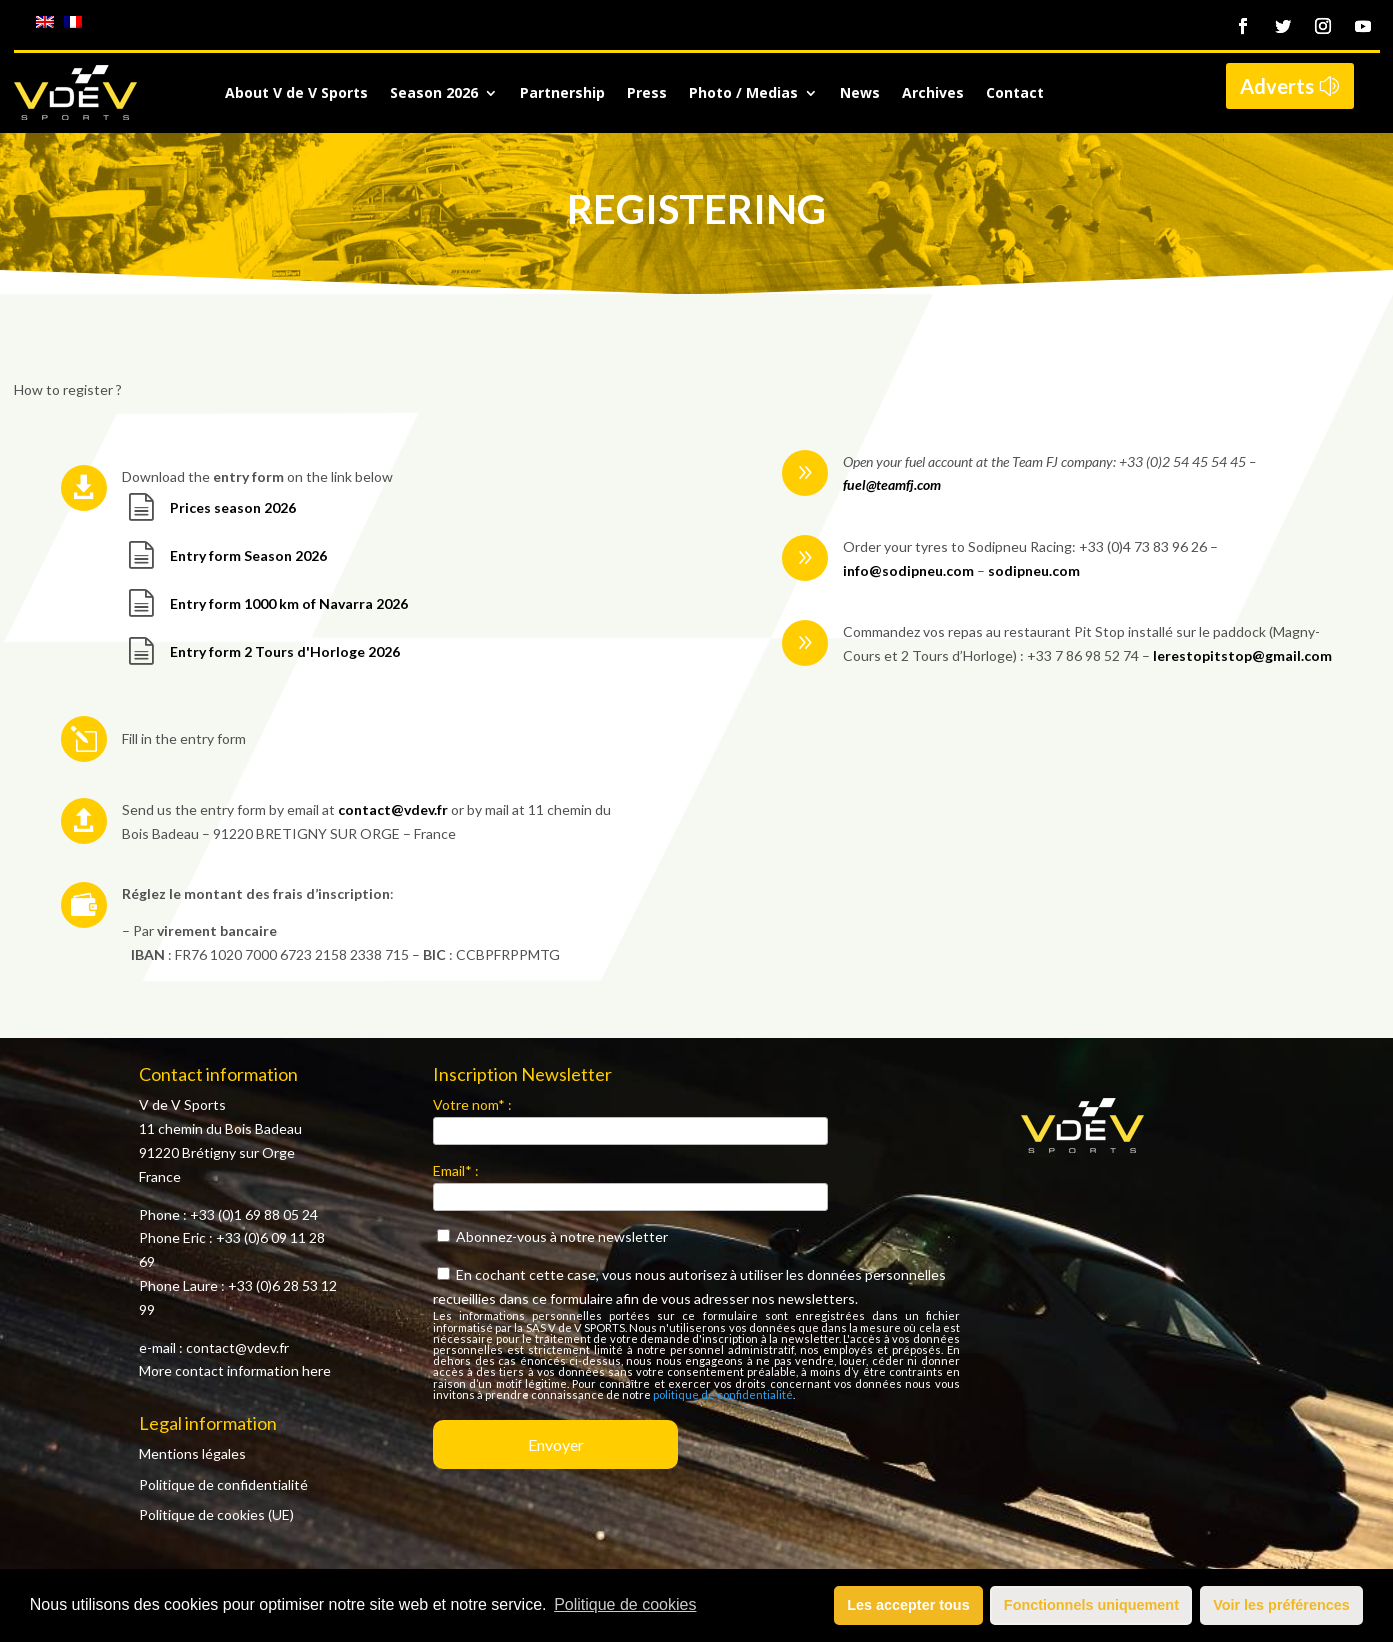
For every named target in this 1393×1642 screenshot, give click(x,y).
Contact (1015, 94)
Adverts (1277, 86)
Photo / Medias (743, 94)
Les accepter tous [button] (908, 1605)
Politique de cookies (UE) (216, 1514)
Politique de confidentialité (223, 1484)
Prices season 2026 (233, 507)
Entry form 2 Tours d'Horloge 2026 (285, 651)
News (860, 94)
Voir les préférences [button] (1281, 1605)
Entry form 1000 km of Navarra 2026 (289, 603)
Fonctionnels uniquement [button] (1091, 1605)
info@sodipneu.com (908, 570)
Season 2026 (434, 94)
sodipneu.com (1034, 570)
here (316, 1370)
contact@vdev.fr (393, 809)
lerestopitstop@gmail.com (1242, 655)
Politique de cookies (625, 1604)
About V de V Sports (296, 94)
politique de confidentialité (723, 1394)
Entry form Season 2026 (248, 555)
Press (647, 94)
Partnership (562, 94)
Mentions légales (192, 1453)
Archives (933, 94)
